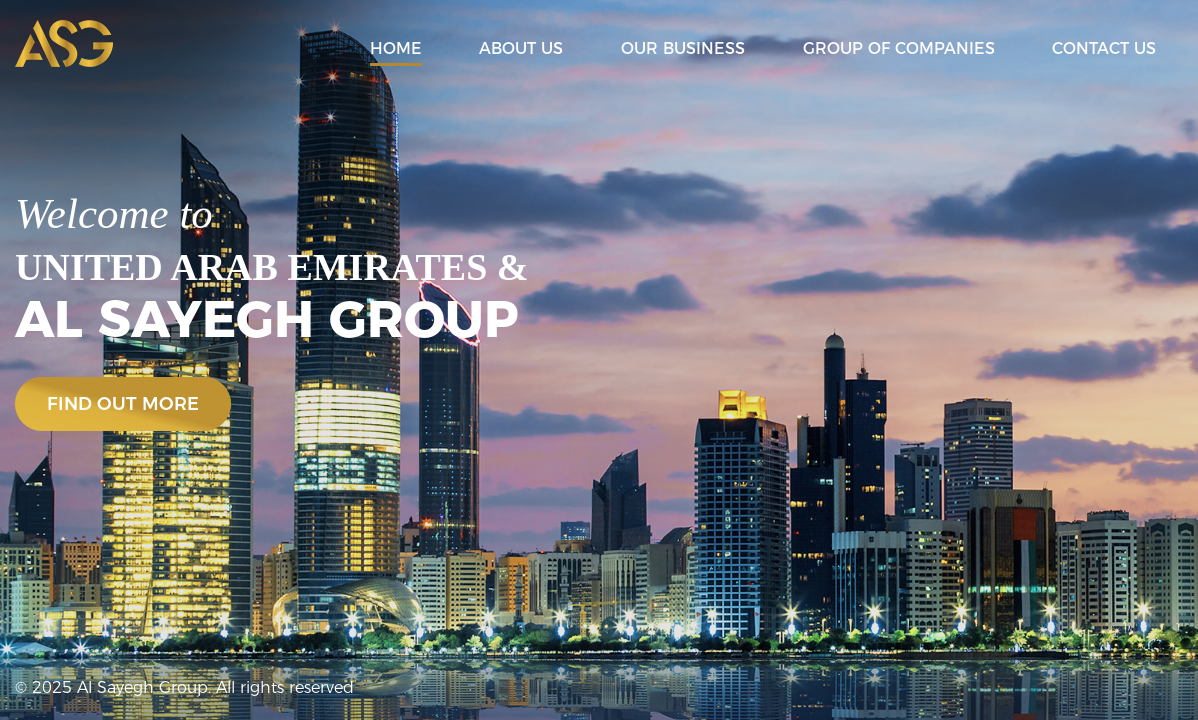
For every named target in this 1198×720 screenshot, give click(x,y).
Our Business (683, 48)
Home (396, 48)
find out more (123, 404)
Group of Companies (899, 48)
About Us (521, 48)
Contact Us (1104, 48)
